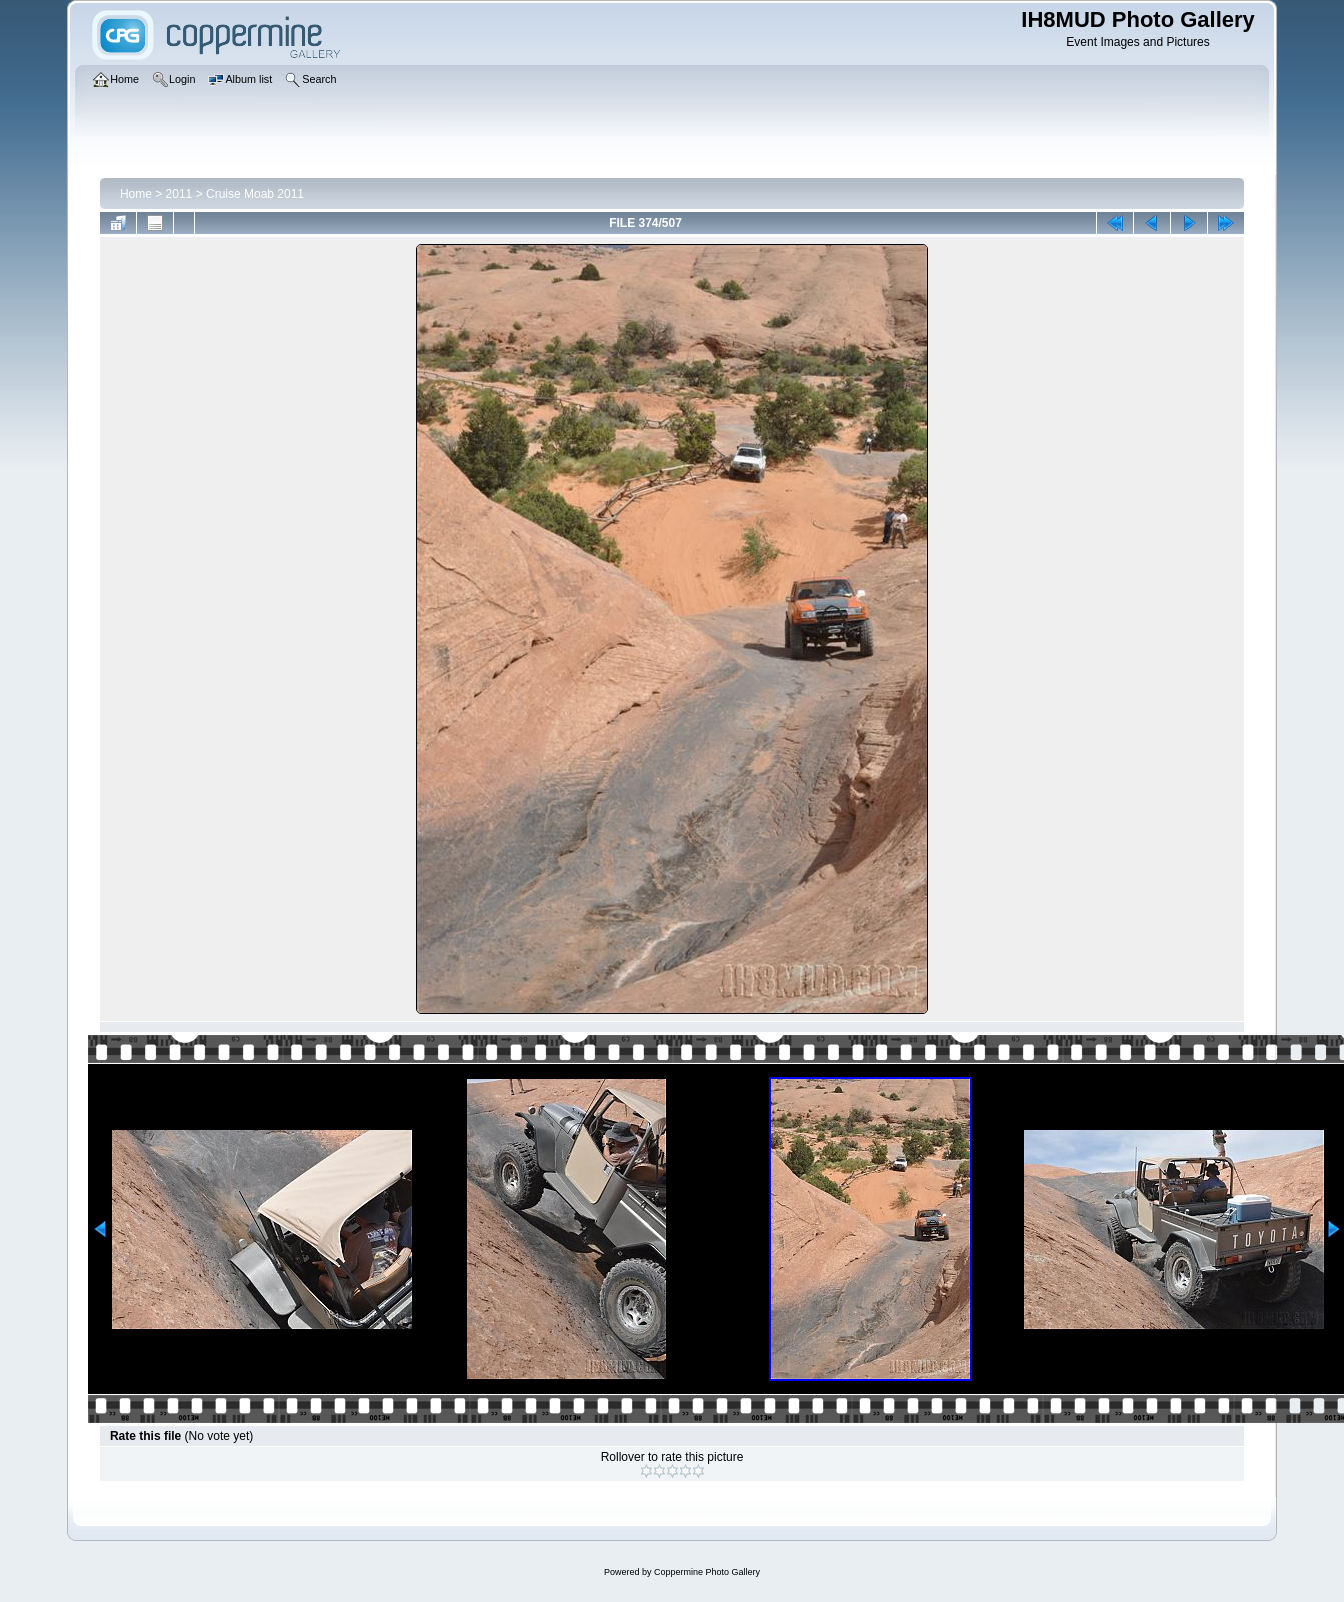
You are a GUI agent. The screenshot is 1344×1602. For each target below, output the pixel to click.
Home (136, 194)
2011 (179, 194)
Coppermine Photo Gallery (707, 1572)
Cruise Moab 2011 (255, 194)
